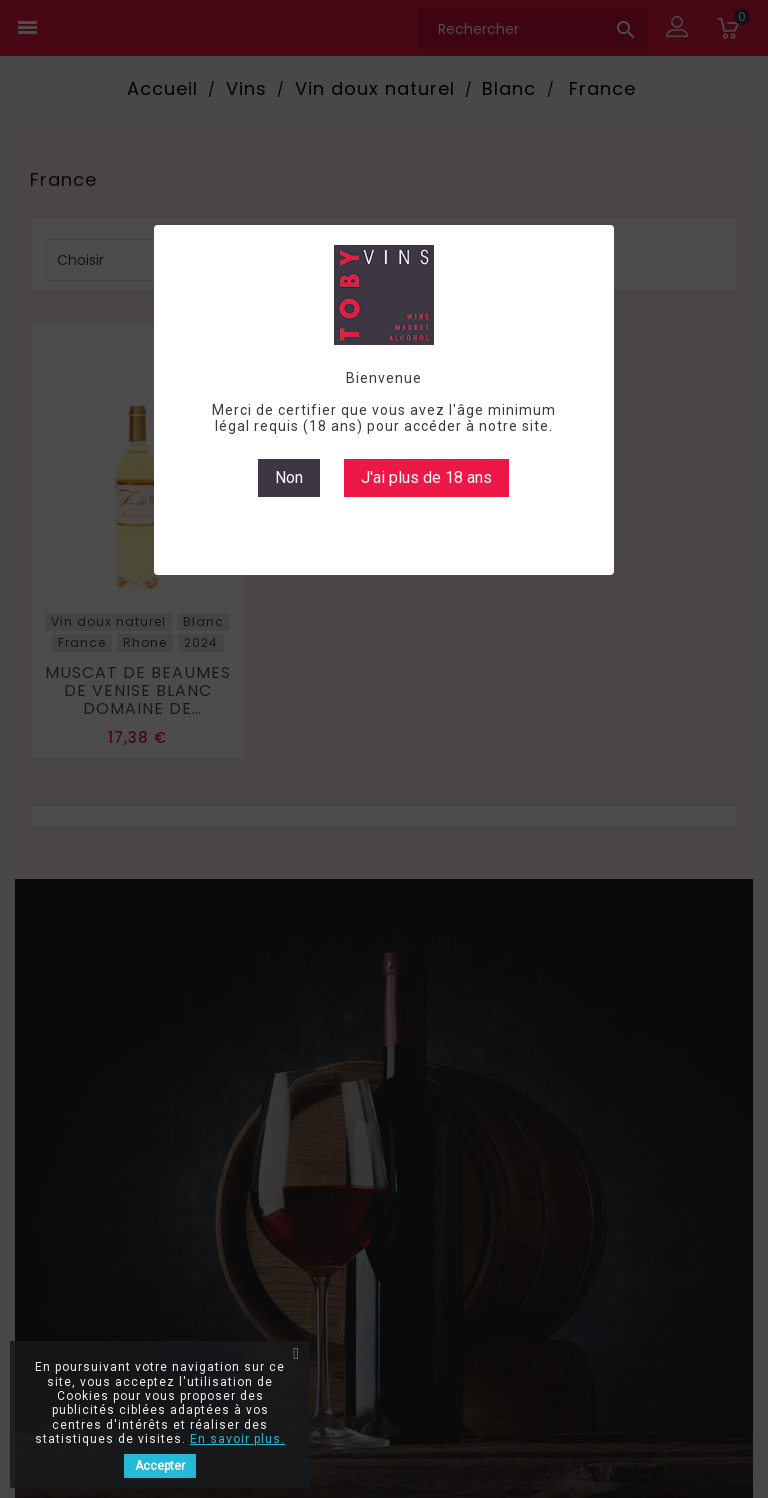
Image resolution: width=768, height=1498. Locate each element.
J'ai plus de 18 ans (426, 477)
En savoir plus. (237, 1439)
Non (289, 477)
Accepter (160, 1466)
